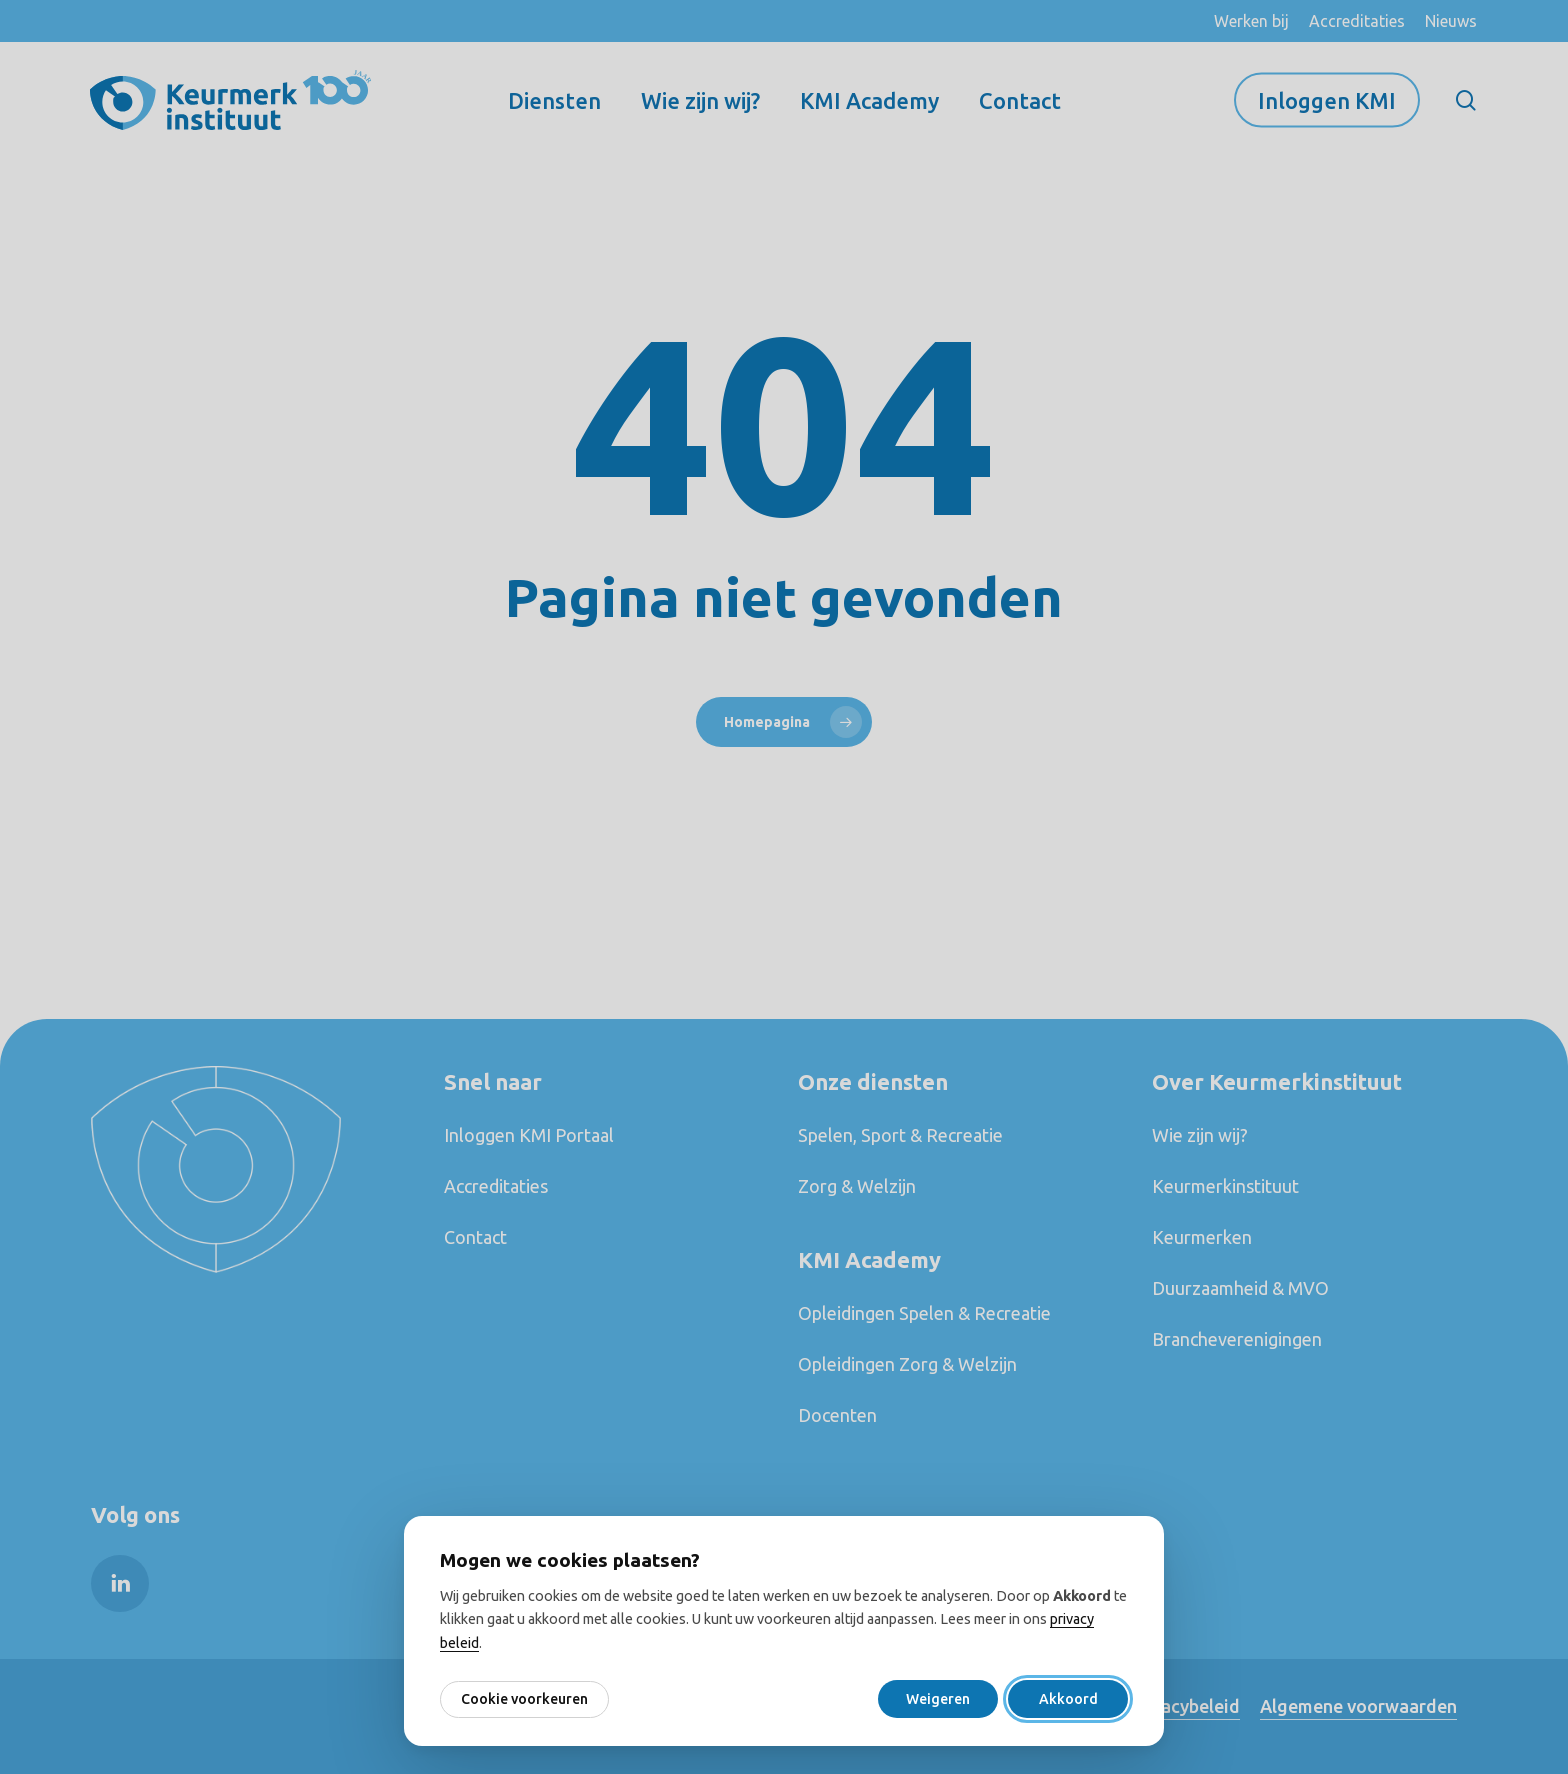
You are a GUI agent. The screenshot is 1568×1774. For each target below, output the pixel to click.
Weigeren (938, 1699)
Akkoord (1068, 1699)
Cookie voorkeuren (524, 1699)
